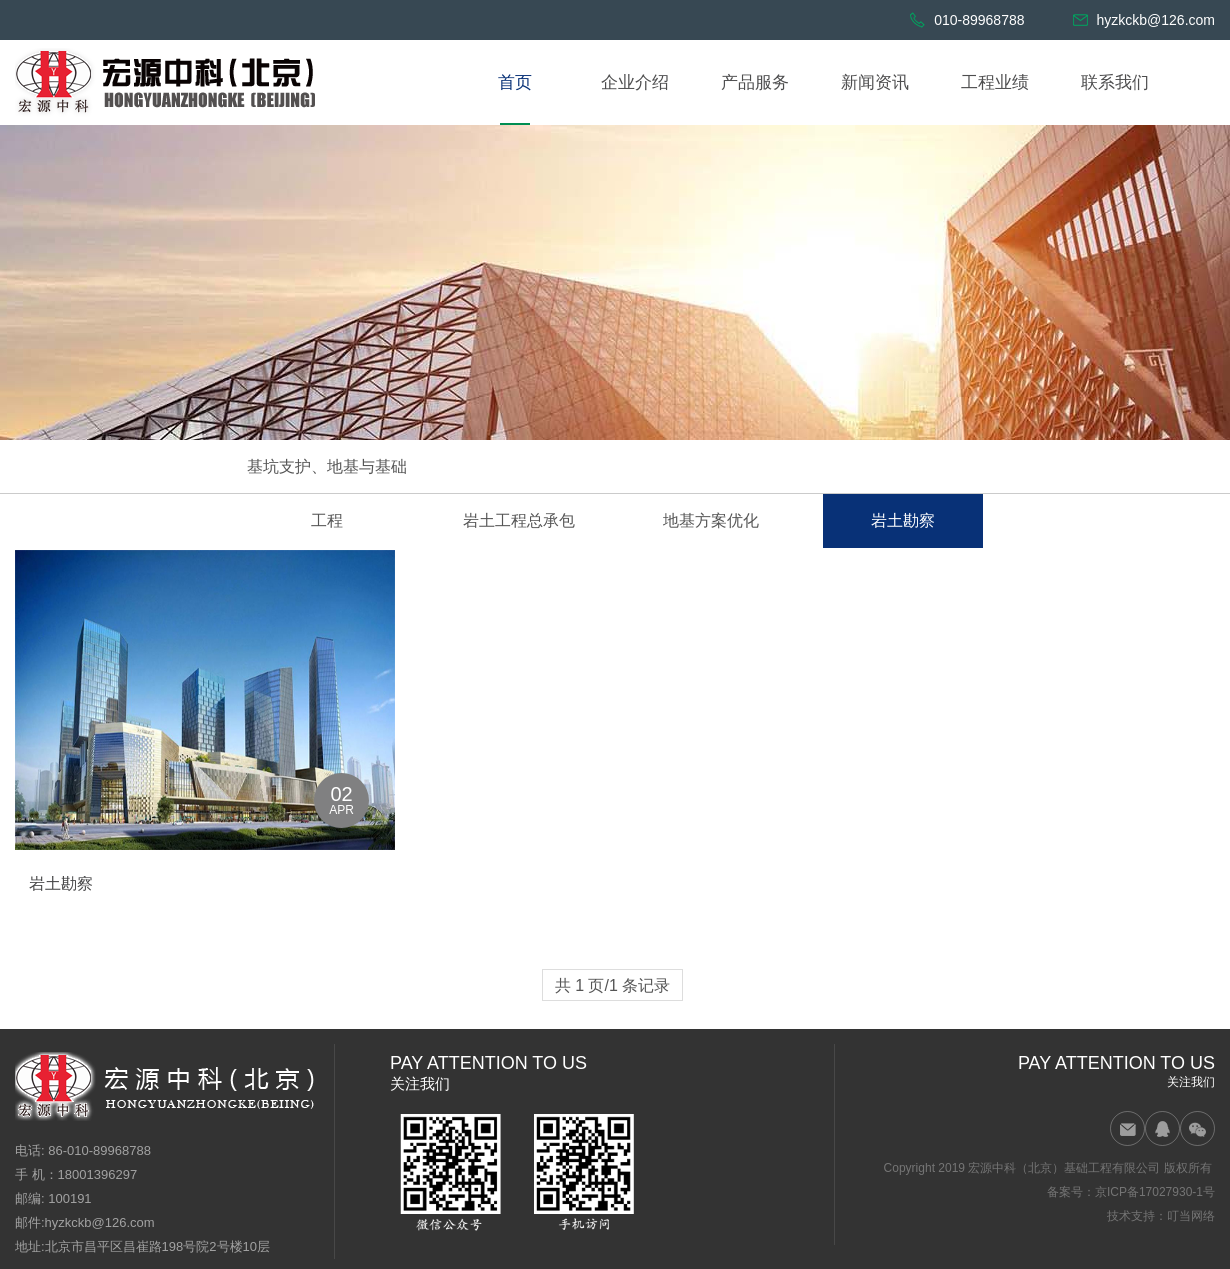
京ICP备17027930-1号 (1155, 1192)
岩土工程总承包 (519, 520)
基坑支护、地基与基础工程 (327, 493)
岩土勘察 (903, 520)
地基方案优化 (711, 520)
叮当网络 (1191, 1216)
